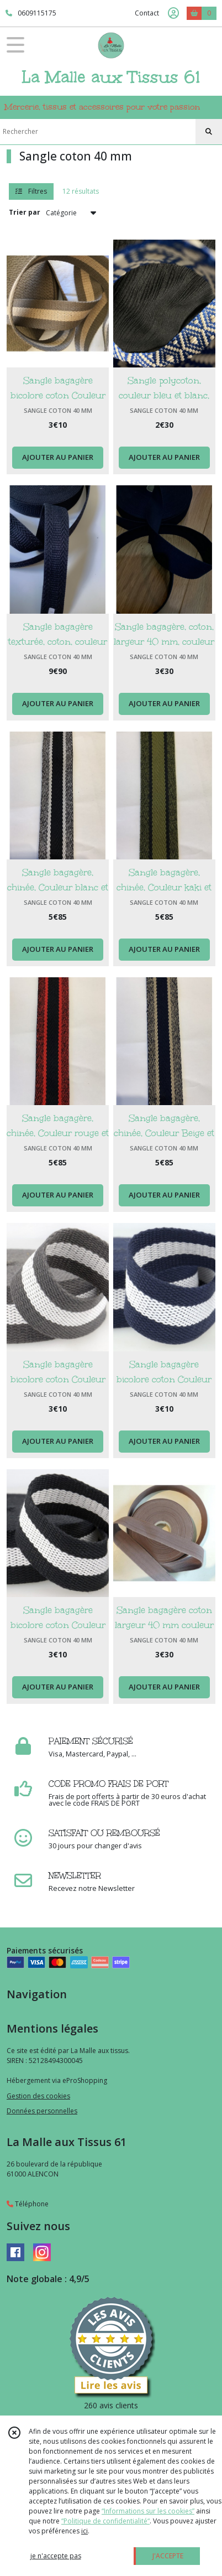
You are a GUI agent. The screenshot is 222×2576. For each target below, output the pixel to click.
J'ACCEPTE (167, 2556)
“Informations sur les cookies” (148, 2511)
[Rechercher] (208, 131)
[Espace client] (173, 13)
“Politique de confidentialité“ (105, 2521)
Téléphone (28, 2204)
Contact (147, 13)
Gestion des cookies (38, 2096)
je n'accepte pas (55, 2556)
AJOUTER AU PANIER (57, 457)
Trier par (24, 212)
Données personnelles (42, 2111)
